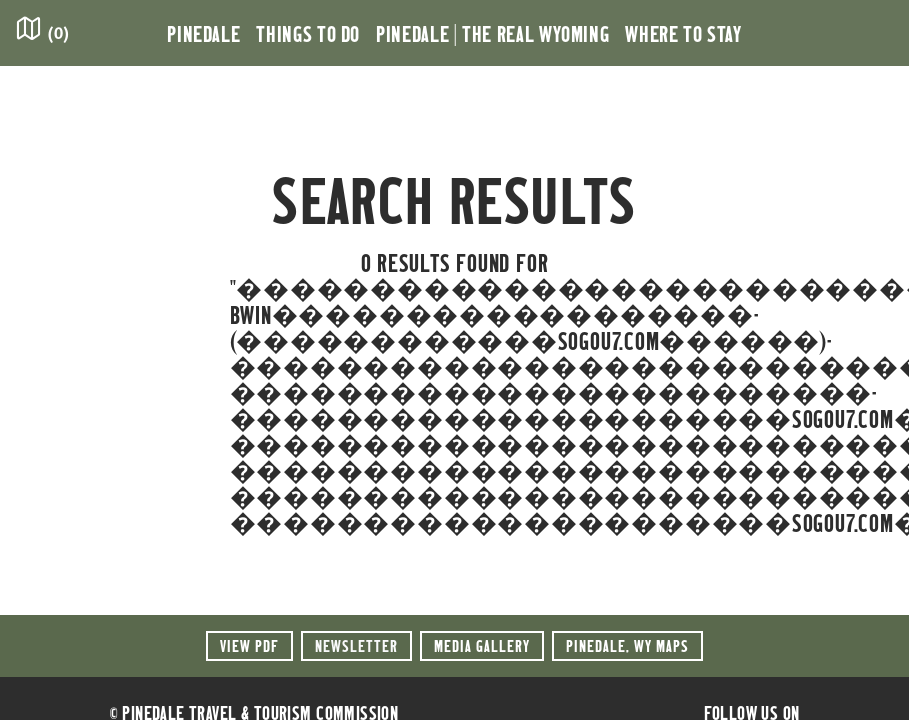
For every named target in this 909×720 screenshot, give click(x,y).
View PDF (249, 645)
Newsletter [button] (356, 645)
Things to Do (308, 33)
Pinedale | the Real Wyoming (492, 33)
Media (482, 645)
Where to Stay (683, 33)
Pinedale (203, 33)
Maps (627, 645)
